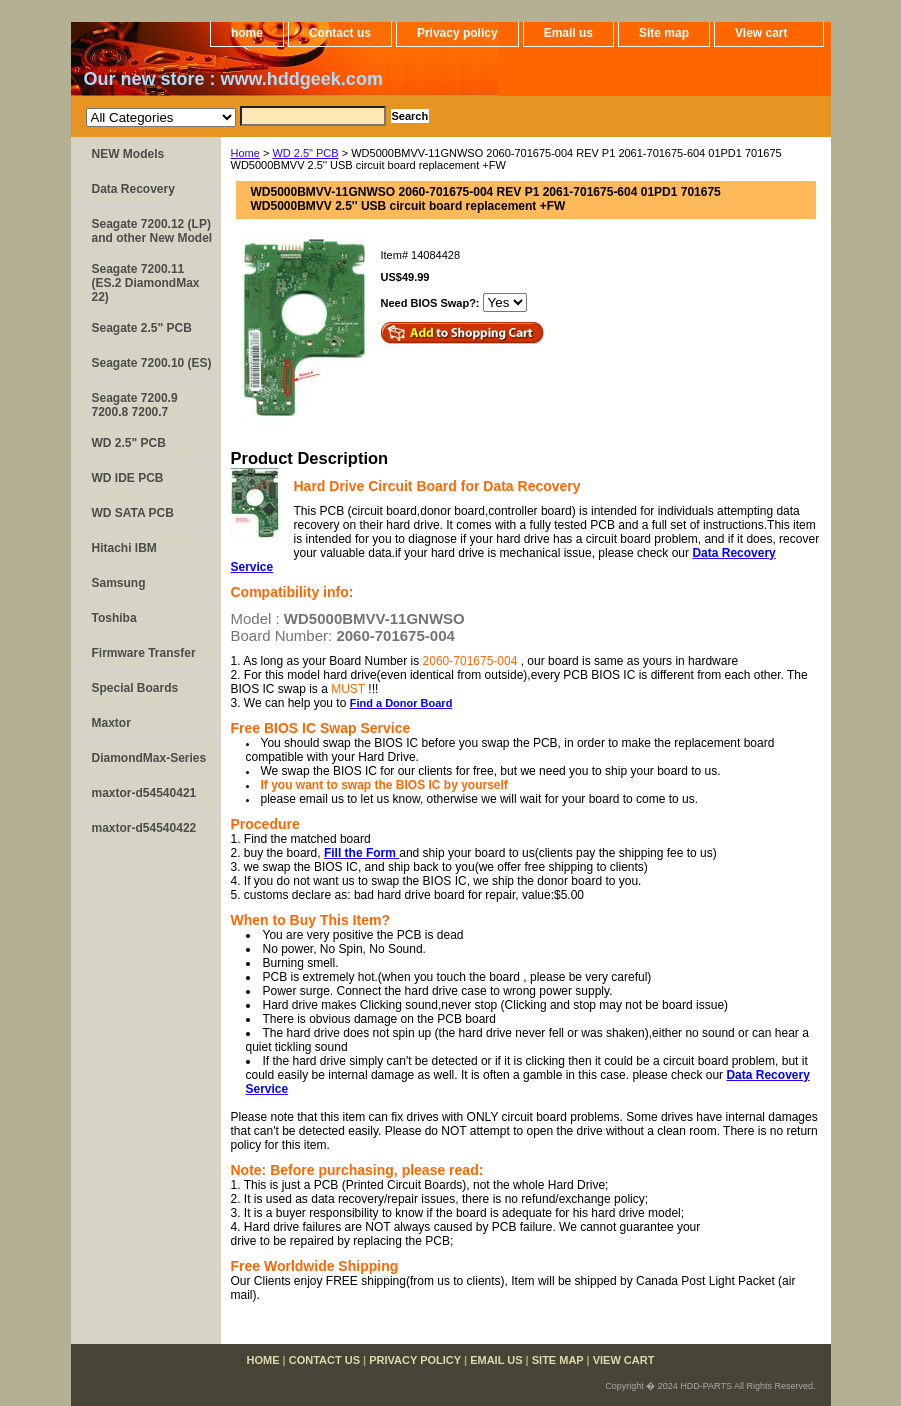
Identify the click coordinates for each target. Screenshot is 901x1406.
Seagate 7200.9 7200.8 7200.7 (135, 405)
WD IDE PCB (128, 478)
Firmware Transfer (144, 653)
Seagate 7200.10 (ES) (152, 363)
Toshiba (114, 618)
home (247, 33)
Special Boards (135, 688)
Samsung (119, 583)
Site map (664, 33)
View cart (761, 33)
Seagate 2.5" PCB (142, 328)
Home (245, 153)
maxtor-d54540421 (144, 793)
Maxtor (111, 723)
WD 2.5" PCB (305, 153)
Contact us (340, 33)
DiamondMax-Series (149, 758)
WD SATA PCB (133, 513)
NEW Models (128, 154)
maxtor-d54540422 (144, 828)
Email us (568, 33)
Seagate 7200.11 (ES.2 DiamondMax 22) (146, 283)
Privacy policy (457, 33)
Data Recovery (133, 189)
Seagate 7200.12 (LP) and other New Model (152, 231)
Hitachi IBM (124, 548)
